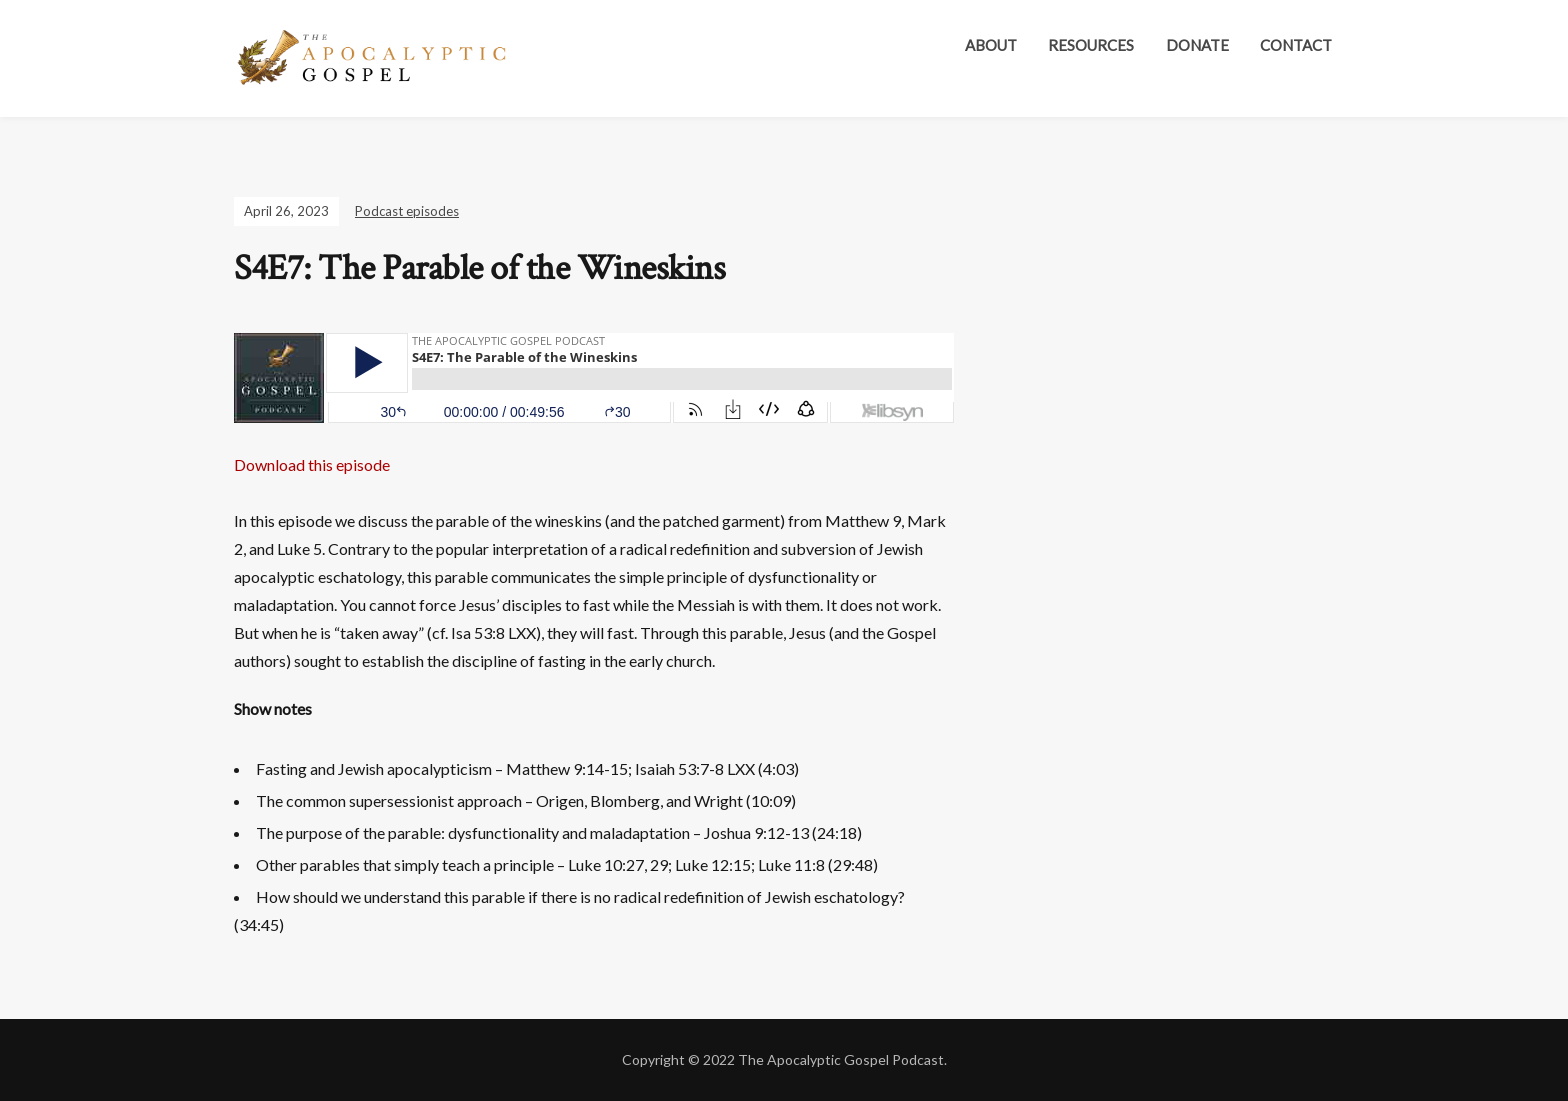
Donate (1197, 45)
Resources (1091, 45)
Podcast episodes (407, 211)
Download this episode (312, 464)
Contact (1296, 45)
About (991, 45)
